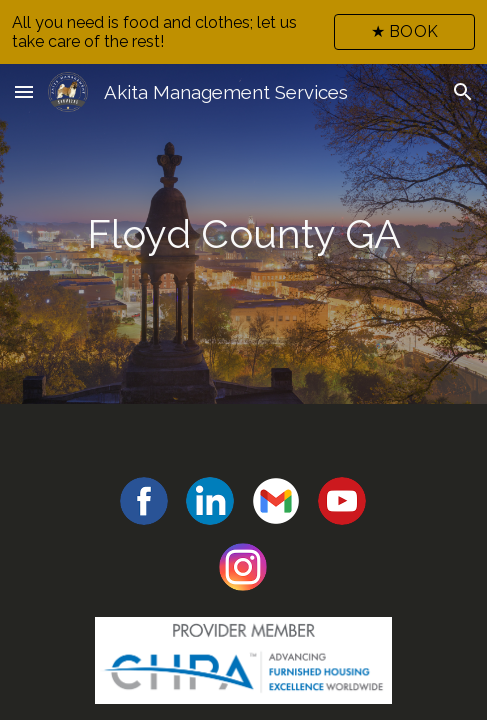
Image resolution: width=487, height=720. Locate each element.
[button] (24, 91)
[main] (243, 234)
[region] (243, 32)
